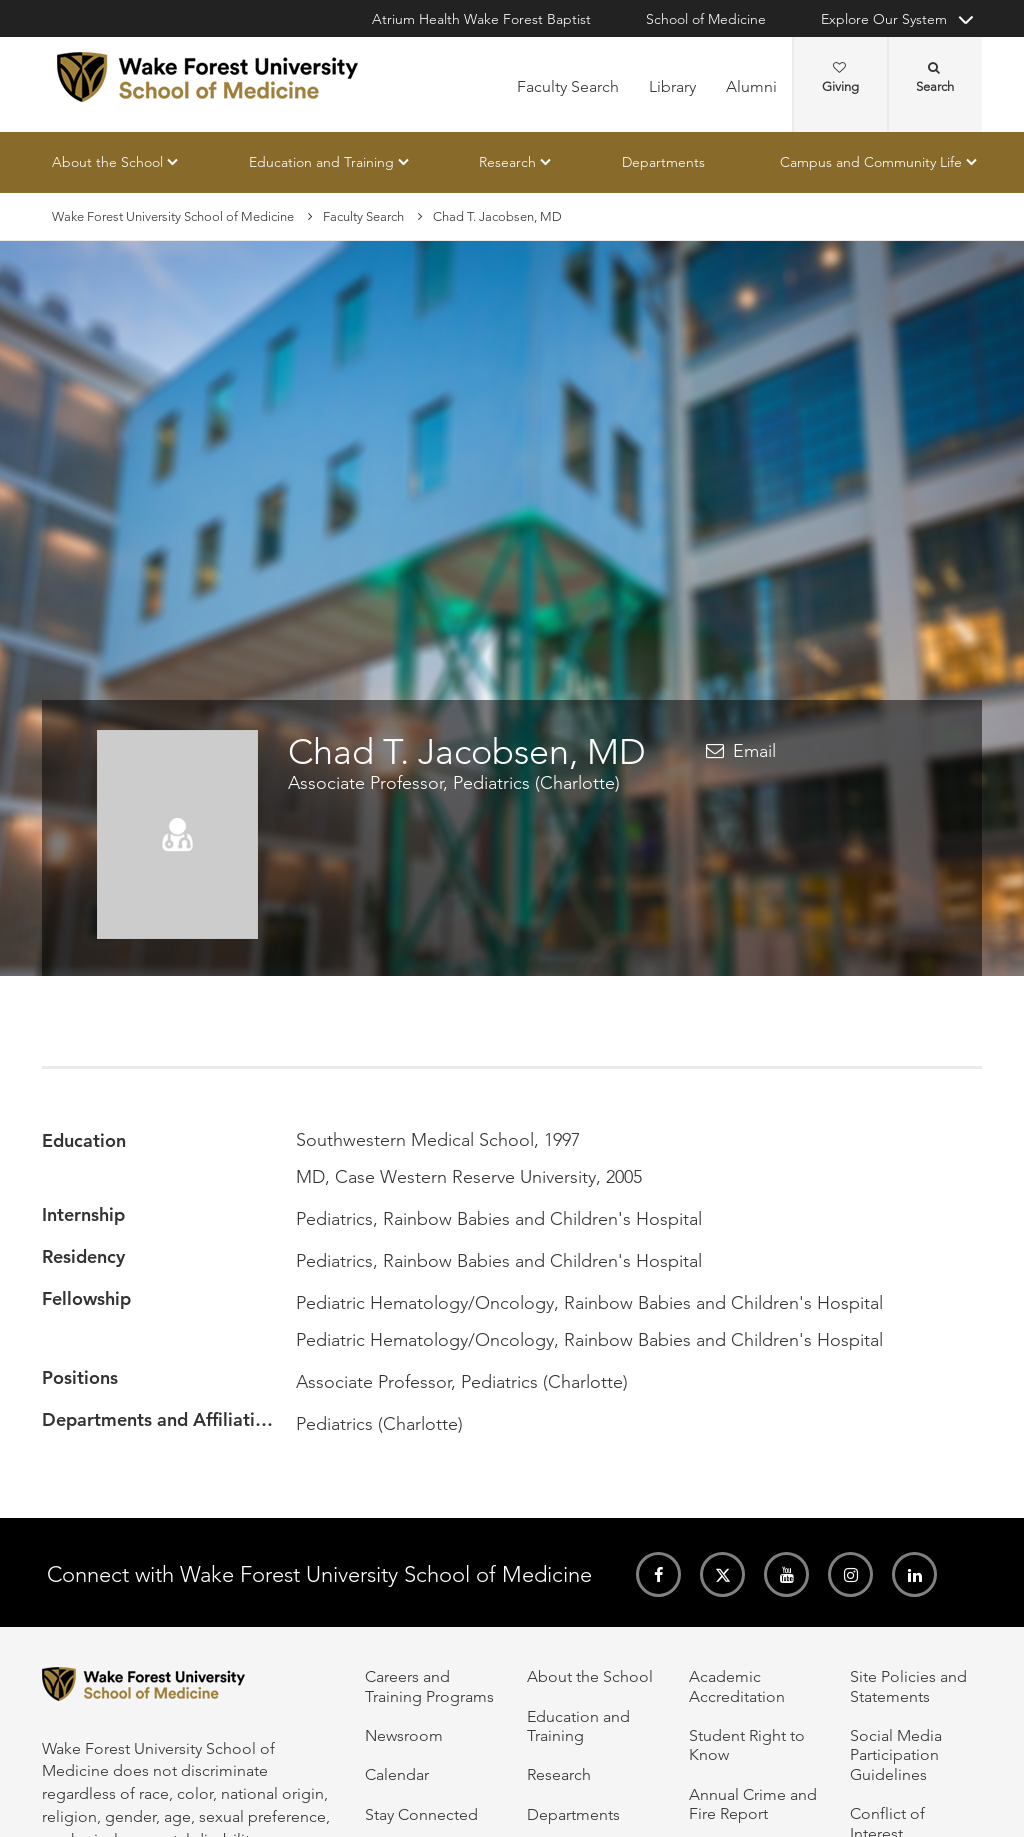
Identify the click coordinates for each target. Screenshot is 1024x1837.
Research (507, 162)
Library (672, 86)
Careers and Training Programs (429, 1686)
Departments (663, 162)
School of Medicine (706, 19)
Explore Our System (884, 19)
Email (754, 751)
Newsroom (404, 1735)
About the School (107, 162)
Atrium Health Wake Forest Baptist (481, 19)
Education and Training (321, 162)
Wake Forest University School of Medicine (173, 216)
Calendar (397, 1774)
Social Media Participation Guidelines (896, 1755)
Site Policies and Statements (908, 1686)
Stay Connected (421, 1814)
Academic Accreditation (737, 1686)
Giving (840, 78)
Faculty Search (568, 86)
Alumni (751, 86)
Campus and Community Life (871, 162)
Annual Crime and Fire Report (753, 1804)
